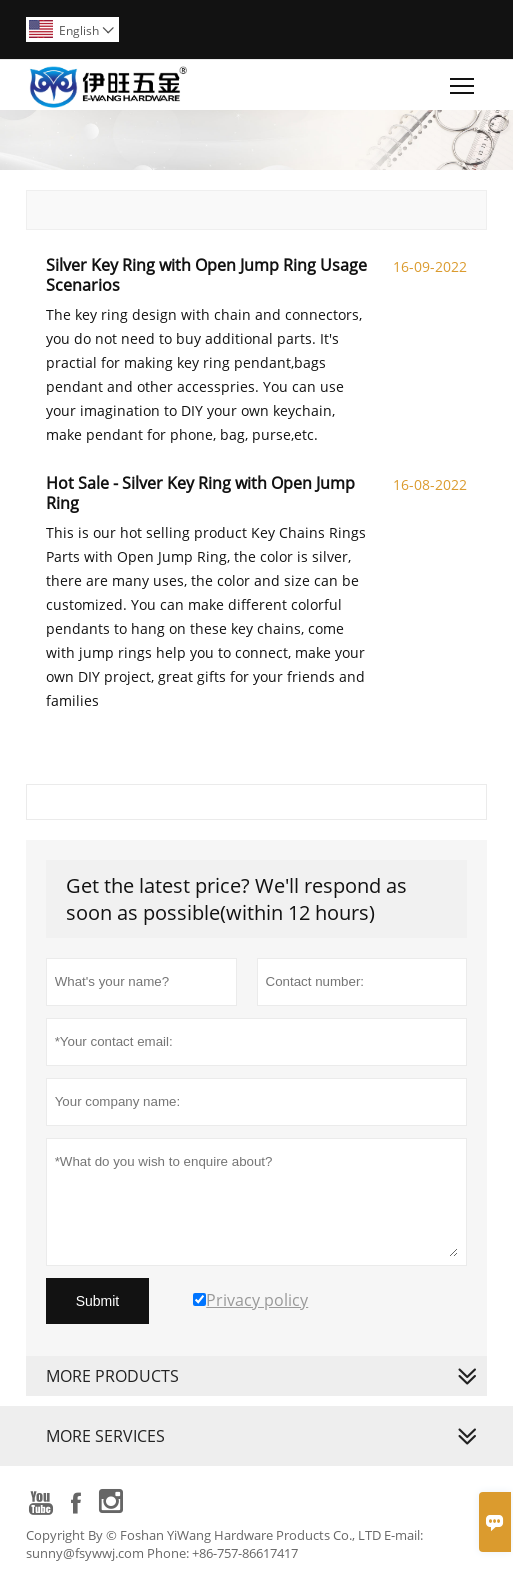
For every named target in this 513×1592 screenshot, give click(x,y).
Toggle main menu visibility (463, 81)
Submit (98, 1301)
